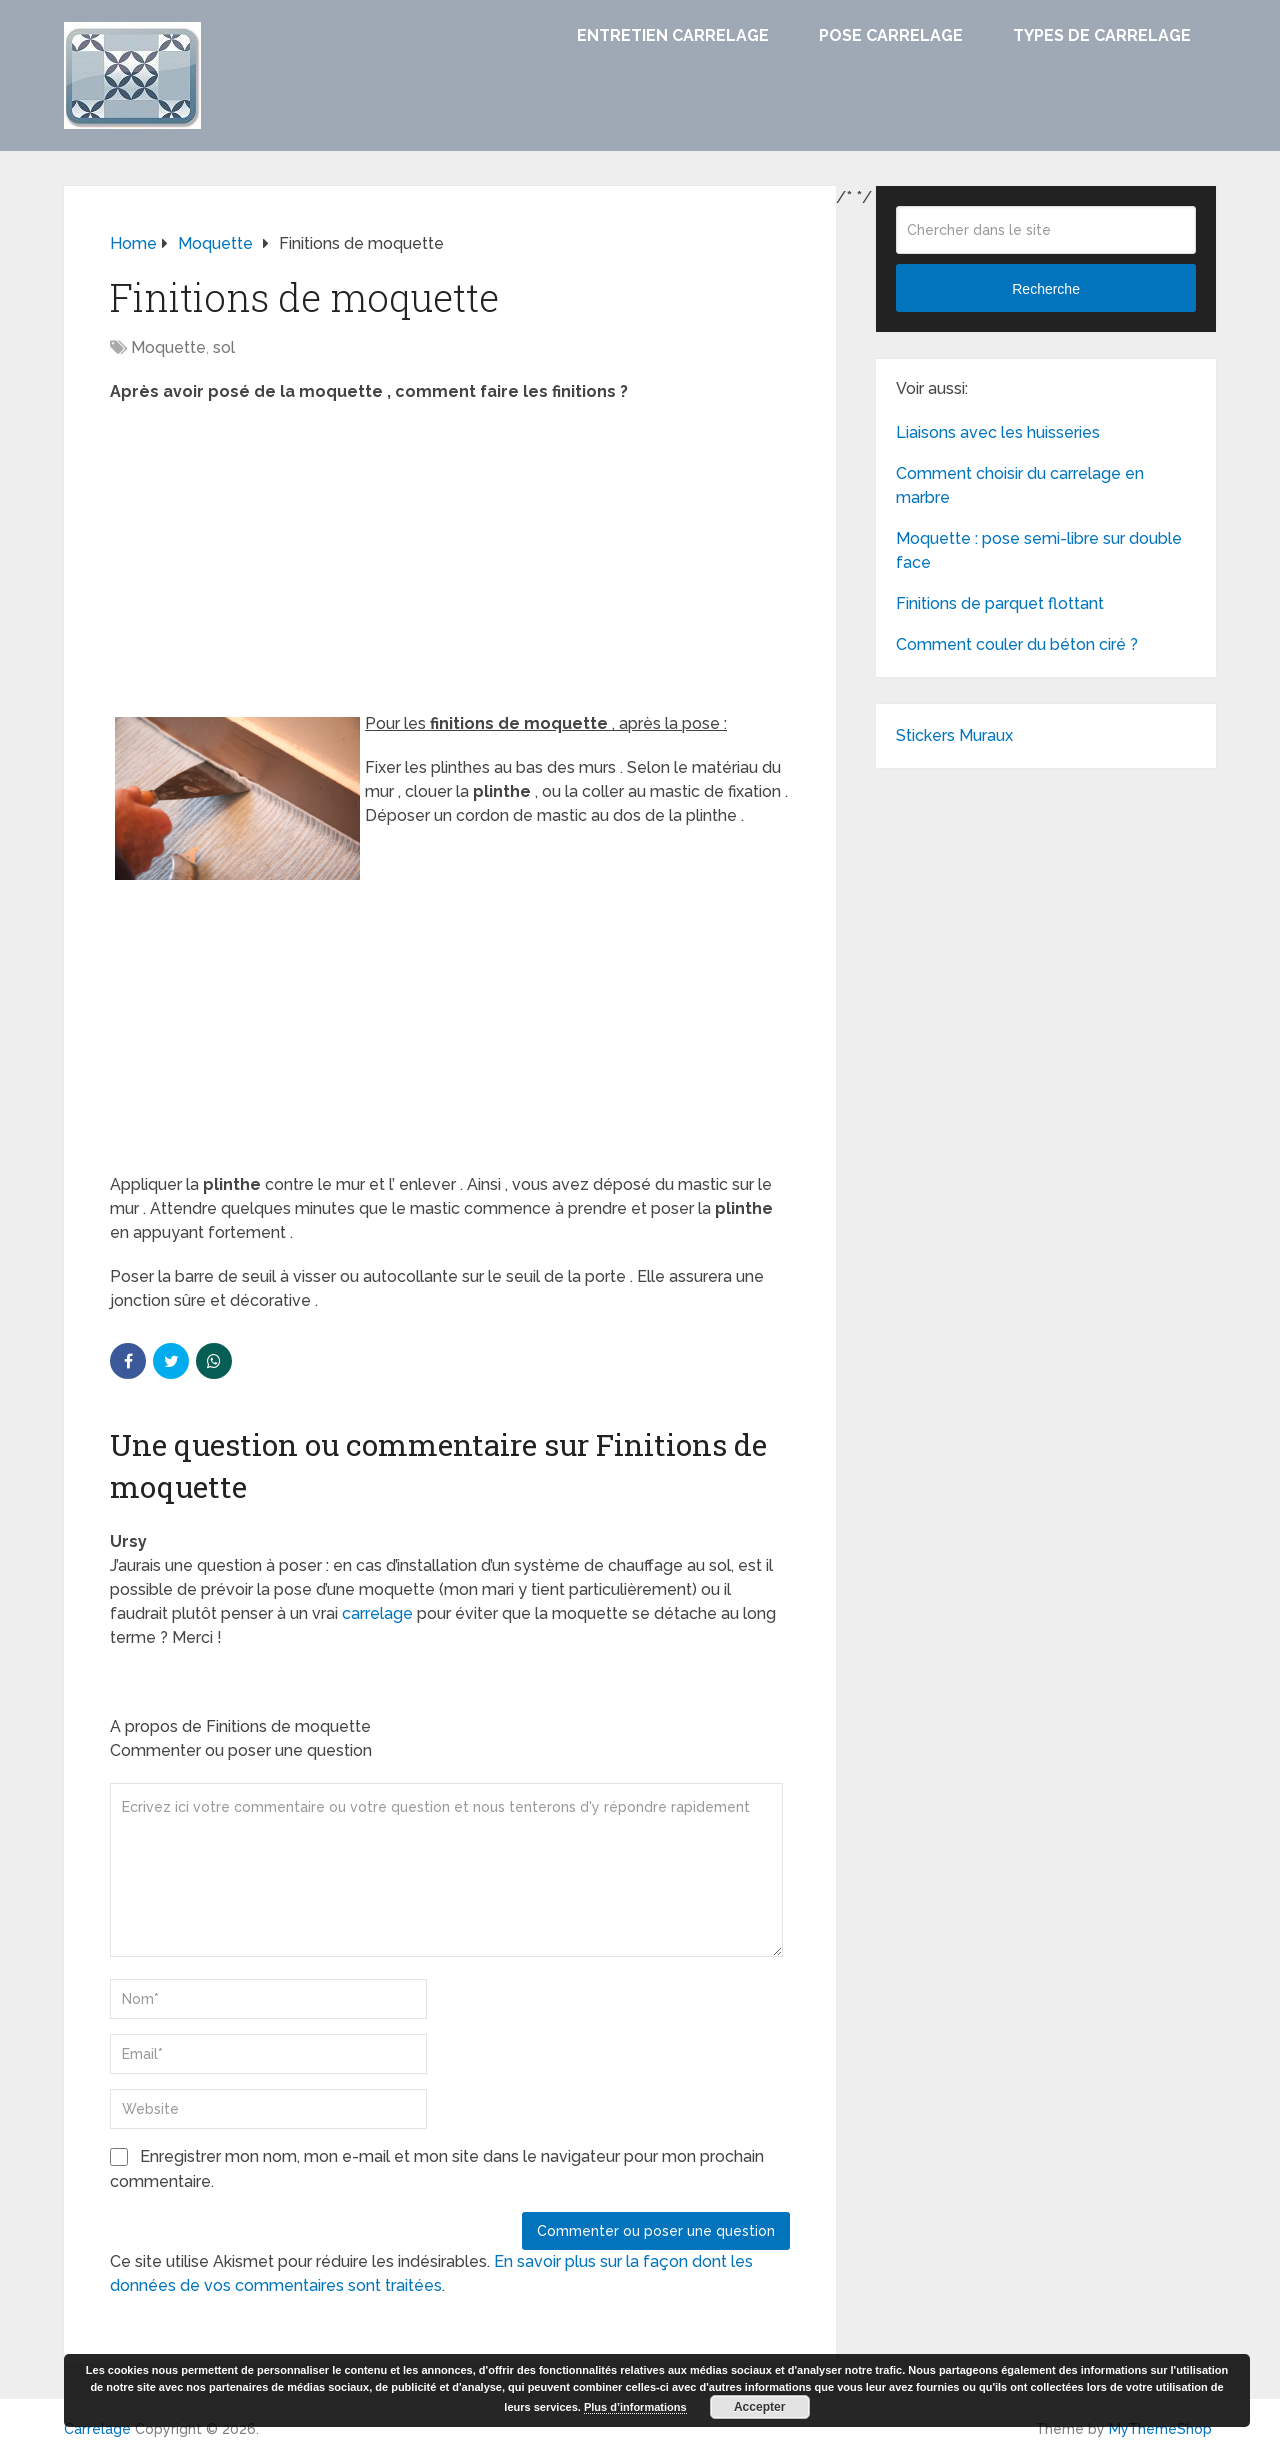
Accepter (759, 2407)
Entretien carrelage (673, 35)
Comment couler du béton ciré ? (1017, 644)
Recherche (1046, 289)
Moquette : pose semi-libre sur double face (1039, 550)
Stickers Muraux (954, 735)
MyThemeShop (1160, 2429)
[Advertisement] (450, 564)
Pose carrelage (891, 35)
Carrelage (97, 2429)
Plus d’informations (635, 2407)
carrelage (377, 1613)
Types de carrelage (1102, 35)
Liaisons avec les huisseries (998, 432)
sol (224, 347)
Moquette (168, 347)
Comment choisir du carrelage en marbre (1020, 485)
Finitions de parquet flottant (1000, 603)
